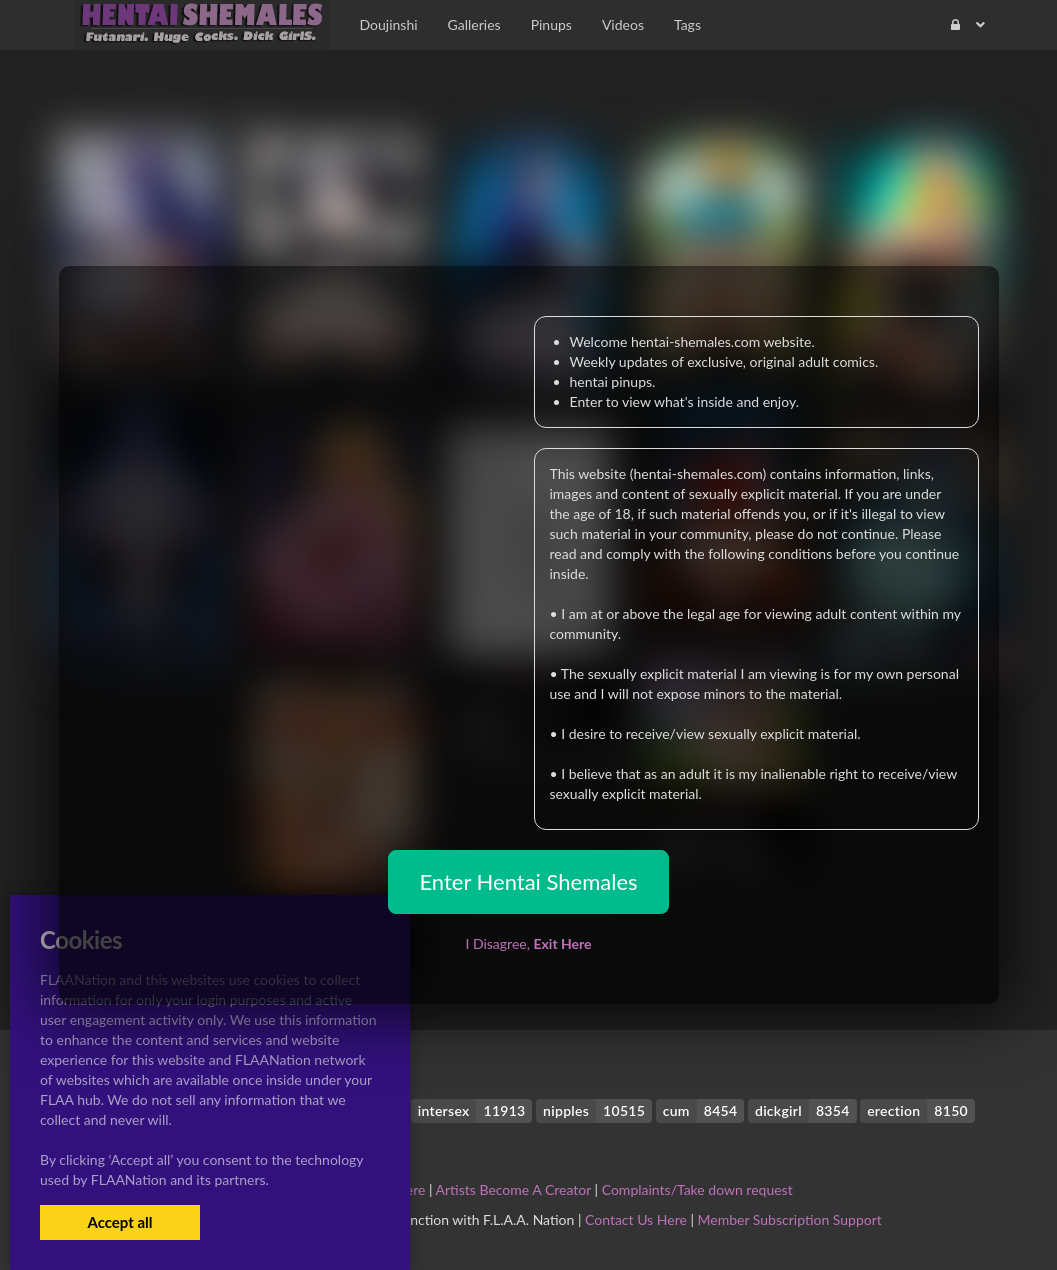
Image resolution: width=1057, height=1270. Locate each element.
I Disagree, (528, 943)
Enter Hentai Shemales (528, 881)
